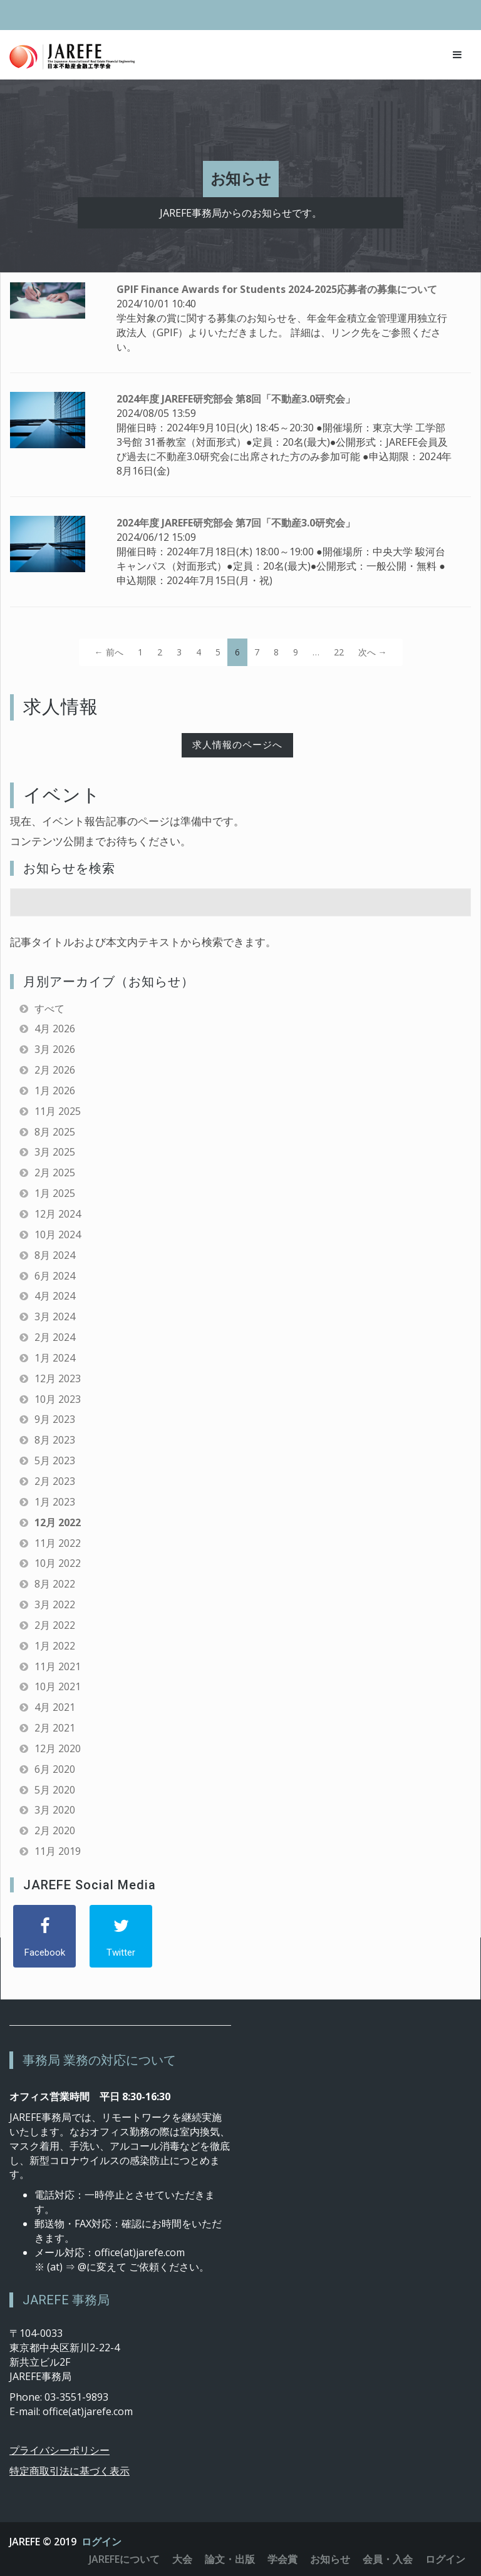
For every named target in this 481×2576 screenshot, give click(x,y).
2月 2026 (54, 1070)
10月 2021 (57, 1686)
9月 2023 (54, 1419)
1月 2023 (54, 1502)
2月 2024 (54, 1337)
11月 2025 (57, 1111)
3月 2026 (54, 1049)
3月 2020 (54, 1810)
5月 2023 (54, 1460)
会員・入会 (388, 2559)
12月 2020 (57, 1748)
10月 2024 (57, 1234)
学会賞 (282, 2559)
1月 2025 (54, 1193)
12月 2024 (57, 1214)
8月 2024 (54, 1255)
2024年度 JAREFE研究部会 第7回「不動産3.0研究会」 (235, 523)
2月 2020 (54, 1830)
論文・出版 (230, 2559)
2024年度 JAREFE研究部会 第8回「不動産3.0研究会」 (235, 399)
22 (339, 652)
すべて (49, 1008)
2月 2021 (54, 1728)
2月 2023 (54, 1481)
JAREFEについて (124, 2559)
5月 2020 (54, 1790)
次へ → (372, 652)
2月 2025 (54, 1172)
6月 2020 (54, 1769)
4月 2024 (54, 1296)
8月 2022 (54, 1584)
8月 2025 (54, 1132)
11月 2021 (57, 1666)
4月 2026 (54, 1028)
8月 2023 (54, 1440)
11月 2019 (57, 1851)
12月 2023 (57, 1378)
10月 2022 (57, 1563)
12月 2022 (57, 1522)
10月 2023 (57, 1399)
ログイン (101, 2541)
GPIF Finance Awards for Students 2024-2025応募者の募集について (276, 289)
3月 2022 (54, 1604)
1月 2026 (54, 1090)
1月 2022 (54, 1646)
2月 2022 (54, 1625)
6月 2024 (54, 1276)
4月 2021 (54, 1707)
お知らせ (330, 2559)
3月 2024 (54, 1316)
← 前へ (109, 652)
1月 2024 (54, 1358)
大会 (182, 2559)
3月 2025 (54, 1152)
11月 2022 (57, 1543)
